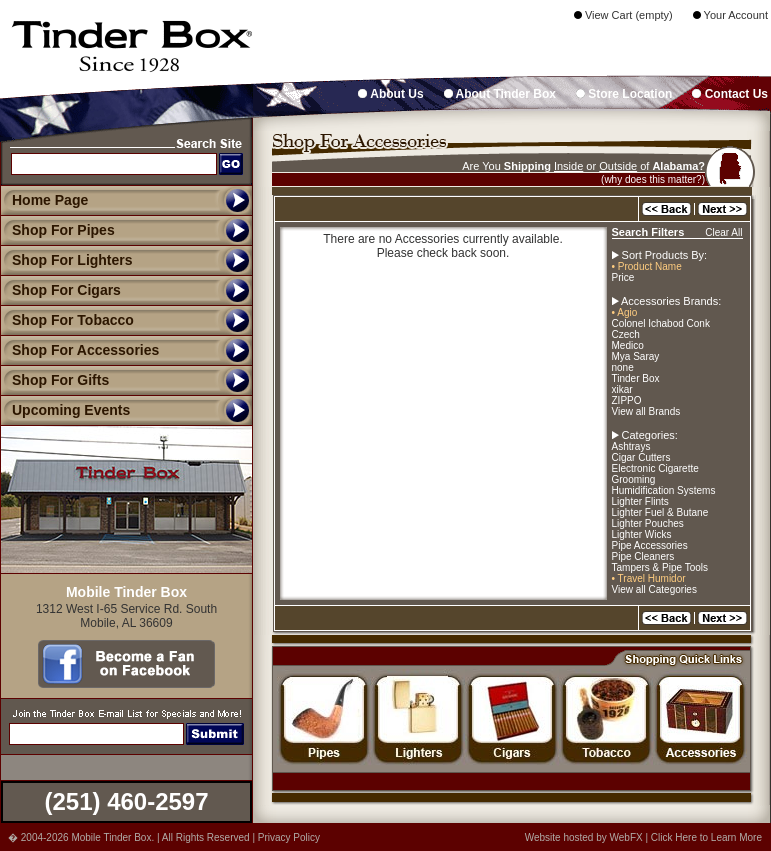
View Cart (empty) (623, 15)
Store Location (624, 94)
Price (623, 277)
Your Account (730, 15)
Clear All (723, 232)
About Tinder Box (500, 94)
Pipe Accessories (650, 545)
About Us (390, 94)
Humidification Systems (664, 490)
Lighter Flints (640, 501)
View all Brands (646, 411)
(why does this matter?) (653, 179)
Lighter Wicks (642, 534)
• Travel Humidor (649, 578)
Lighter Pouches (648, 523)
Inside (568, 166)
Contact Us (730, 94)
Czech (626, 334)
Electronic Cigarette (655, 468)
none (623, 367)
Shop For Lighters (66, 260)
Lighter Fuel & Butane (660, 512)
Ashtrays (631, 446)
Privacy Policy (289, 837)
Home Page (50, 200)
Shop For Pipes (57, 230)
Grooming (634, 479)
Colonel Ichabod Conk (661, 323)
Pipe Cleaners (643, 556)
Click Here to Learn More (706, 837)
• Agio (625, 312)
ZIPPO (627, 400)
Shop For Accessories (79, 350)
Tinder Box (636, 378)
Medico (628, 345)
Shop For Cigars (60, 290)
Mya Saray (636, 356)
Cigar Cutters (641, 457)
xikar (622, 389)
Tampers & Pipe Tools (660, 567)
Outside (618, 166)
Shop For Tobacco (67, 320)
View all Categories (654, 589)
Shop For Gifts (54, 380)
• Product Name (647, 266)
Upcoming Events (65, 410)
